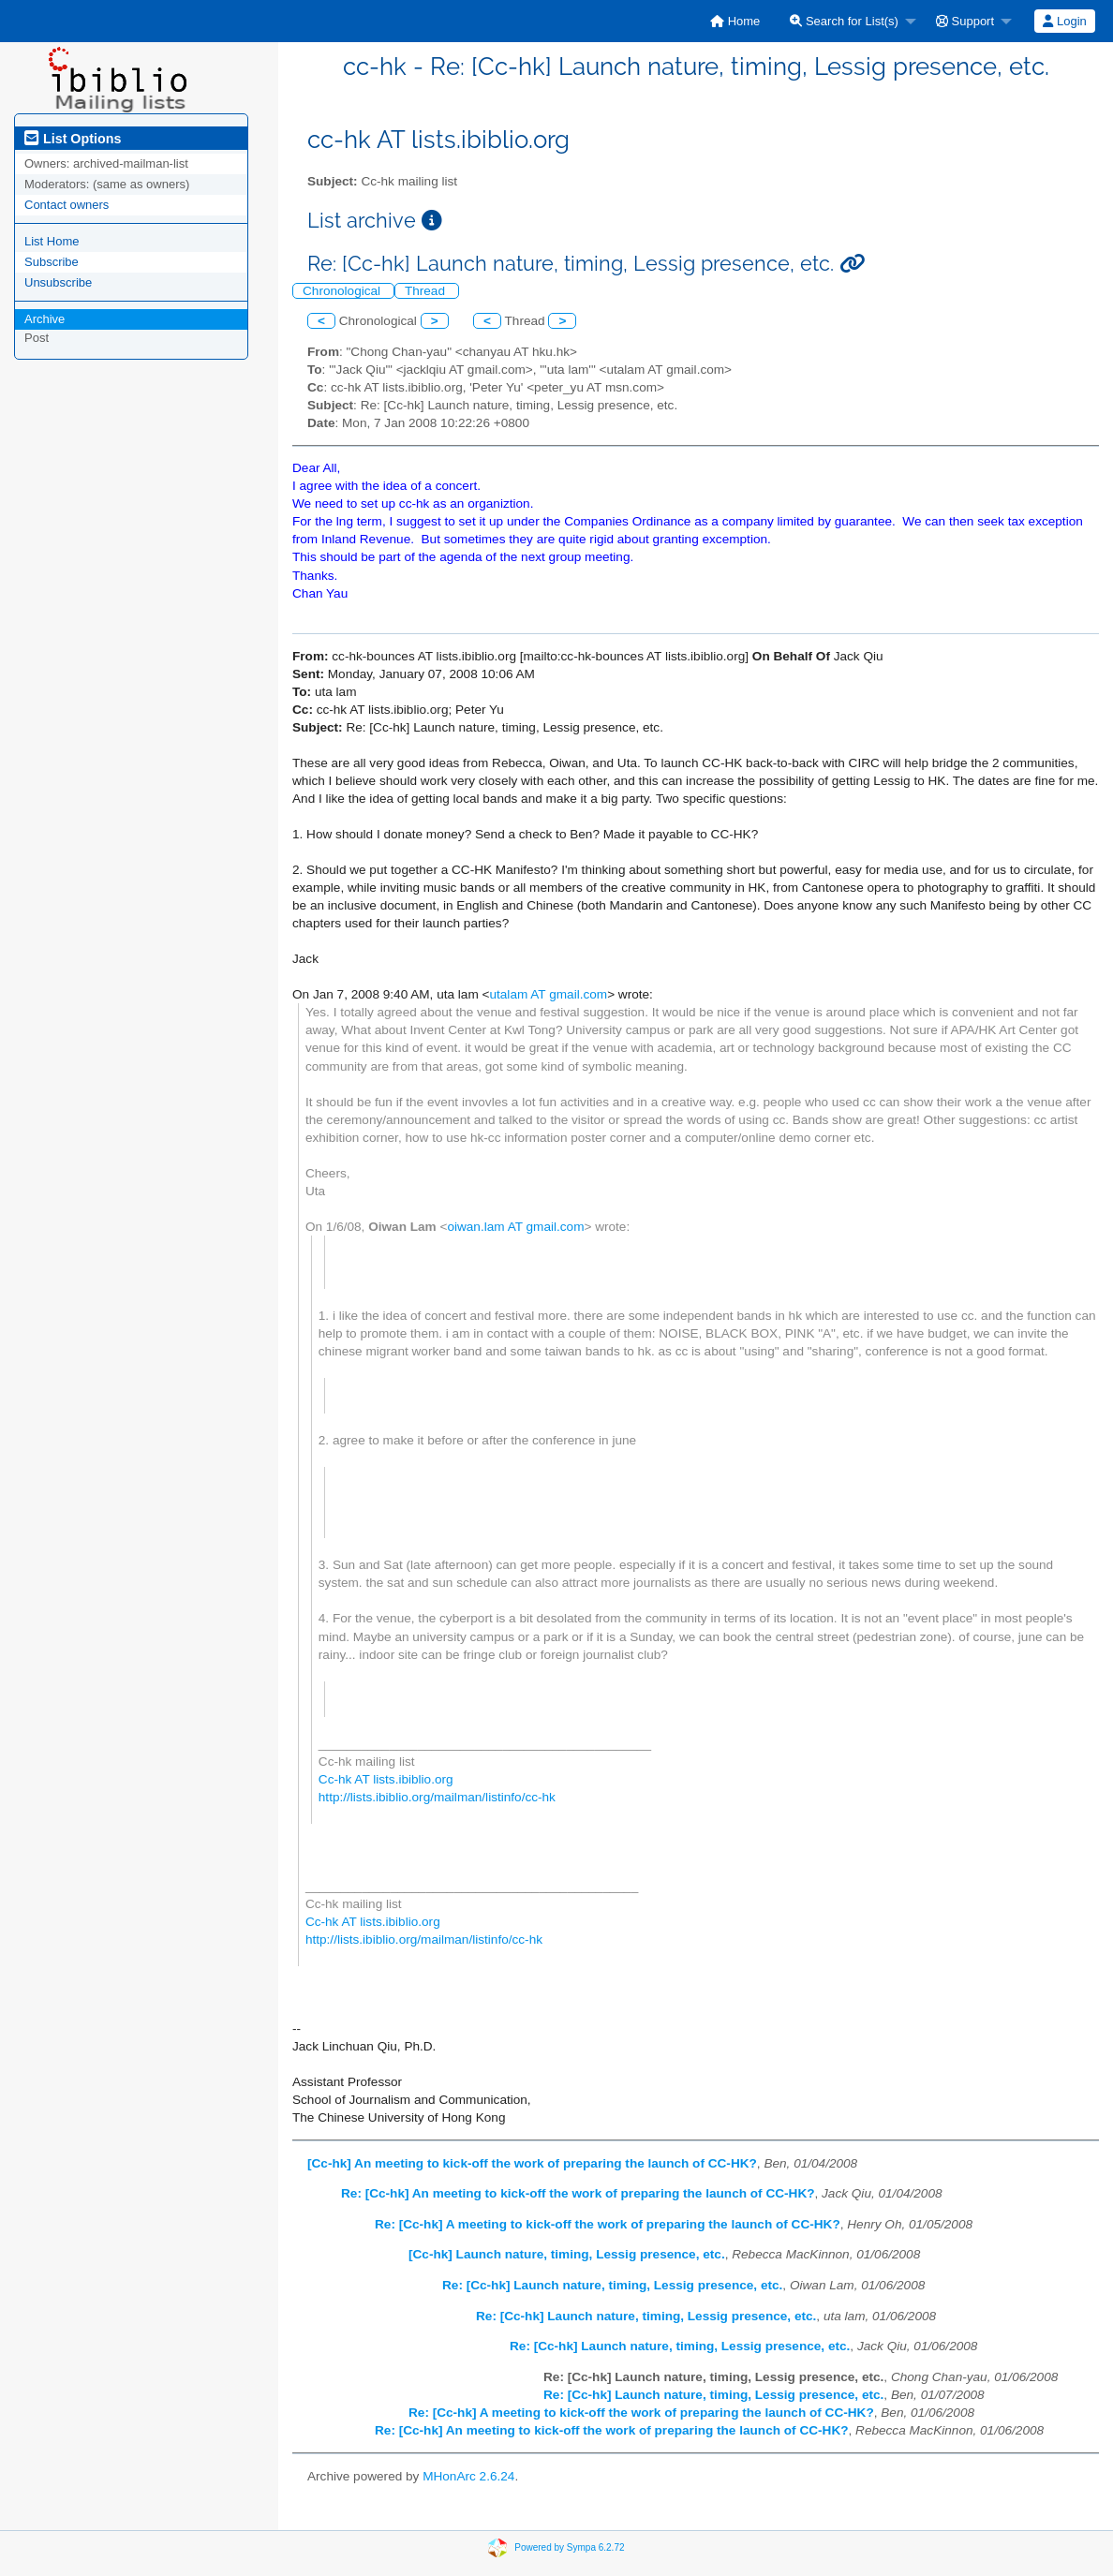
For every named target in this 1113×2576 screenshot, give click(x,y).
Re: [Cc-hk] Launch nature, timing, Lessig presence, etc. (612, 2285)
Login (1064, 21)
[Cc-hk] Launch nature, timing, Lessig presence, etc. (566, 2254)
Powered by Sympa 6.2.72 (569, 2546)
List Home (52, 241)
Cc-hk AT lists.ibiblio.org (386, 1779)
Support (965, 21)
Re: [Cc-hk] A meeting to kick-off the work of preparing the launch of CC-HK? (607, 2224)
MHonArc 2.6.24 (468, 2476)
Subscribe (51, 262)
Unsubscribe (58, 282)
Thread (427, 291)
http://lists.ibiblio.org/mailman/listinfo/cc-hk (437, 1797)
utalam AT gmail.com (548, 994)
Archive (44, 319)
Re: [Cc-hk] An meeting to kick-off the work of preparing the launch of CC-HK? (578, 2193)
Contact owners (66, 205)
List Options (72, 138)
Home (735, 21)
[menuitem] (735, 21)
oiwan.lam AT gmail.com (515, 1227)
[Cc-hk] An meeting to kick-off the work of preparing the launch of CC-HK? (532, 2163)
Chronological (343, 291)
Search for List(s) (844, 21)
